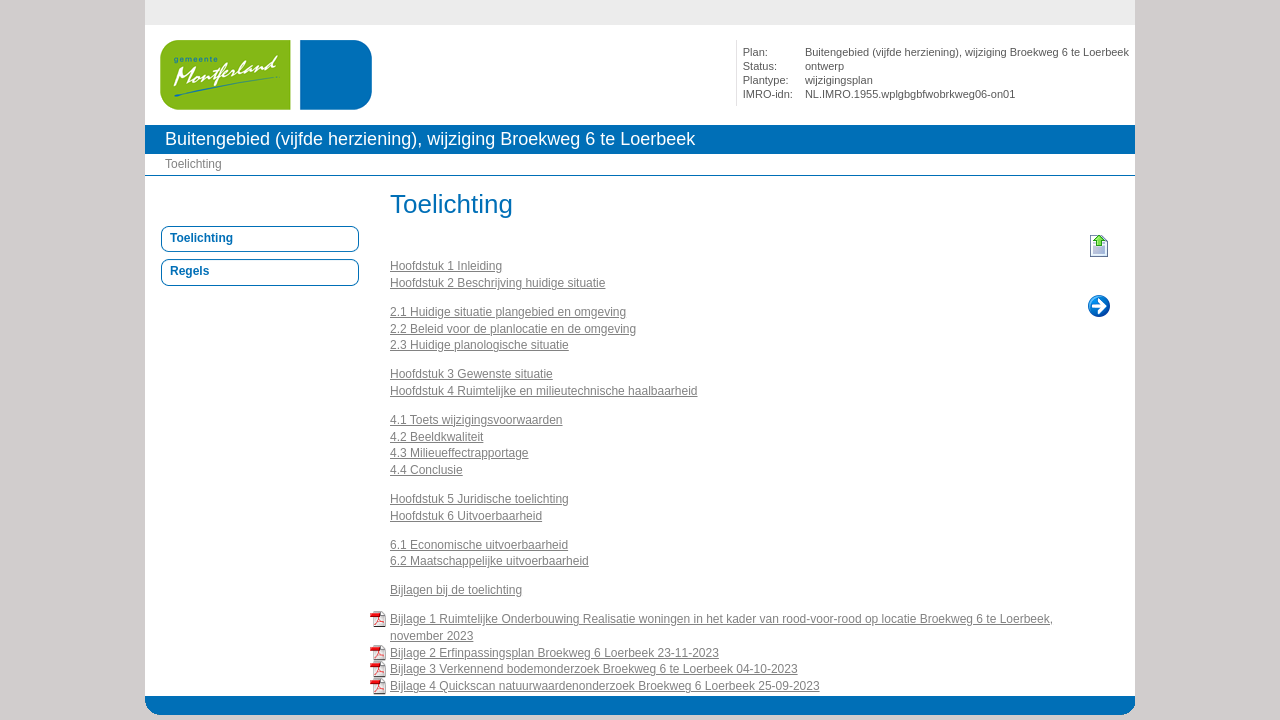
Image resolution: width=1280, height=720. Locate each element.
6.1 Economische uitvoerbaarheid (479, 545)
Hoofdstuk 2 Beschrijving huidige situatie (497, 283)
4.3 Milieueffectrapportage (459, 453)
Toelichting (193, 164)
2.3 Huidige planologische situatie (479, 345)
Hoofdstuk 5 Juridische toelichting (479, 499)
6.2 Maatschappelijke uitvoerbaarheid (489, 561)
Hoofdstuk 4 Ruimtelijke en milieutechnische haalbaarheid (544, 391)
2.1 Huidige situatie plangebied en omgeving (508, 312)
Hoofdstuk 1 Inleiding (446, 266)
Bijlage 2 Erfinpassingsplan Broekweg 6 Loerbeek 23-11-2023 (554, 653)
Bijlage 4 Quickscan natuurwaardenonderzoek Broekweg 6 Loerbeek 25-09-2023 (605, 686)
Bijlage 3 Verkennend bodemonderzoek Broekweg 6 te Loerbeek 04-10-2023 (594, 669)
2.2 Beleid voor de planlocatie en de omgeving (513, 329)
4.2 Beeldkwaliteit (436, 437)
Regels (189, 271)
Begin (1099, 247)
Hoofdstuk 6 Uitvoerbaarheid (466, 516)
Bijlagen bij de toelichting (456, 590)
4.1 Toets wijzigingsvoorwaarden (476, 420)
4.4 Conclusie (426, 470)
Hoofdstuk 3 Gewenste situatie (471, 374)
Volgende (1099, 307)
